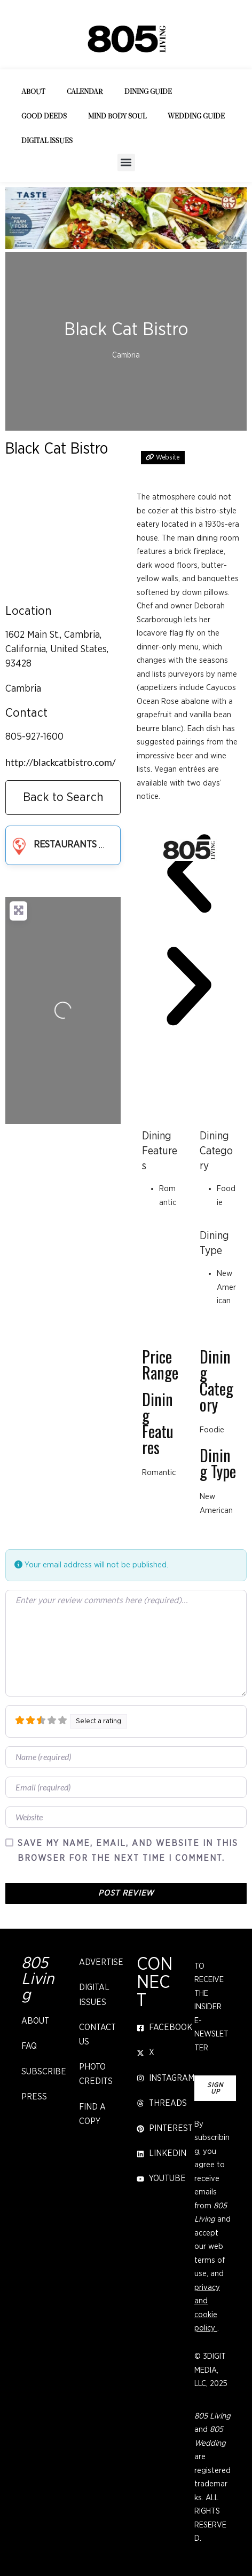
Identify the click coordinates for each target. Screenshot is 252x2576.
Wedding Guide (196, 116)
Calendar (85, 92)
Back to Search (63, 797)
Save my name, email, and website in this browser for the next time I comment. (128, 1850)
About (33, 92)
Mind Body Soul (117, 116)
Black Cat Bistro (56, 449)
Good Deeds (44, 116)
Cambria (23, 689)
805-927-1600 (34, 737)
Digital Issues (47, 141)
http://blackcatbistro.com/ (60, 762)
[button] (126, 162)
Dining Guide (148, 92)
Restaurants (52, 845)
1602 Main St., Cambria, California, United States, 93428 (56, 649)
